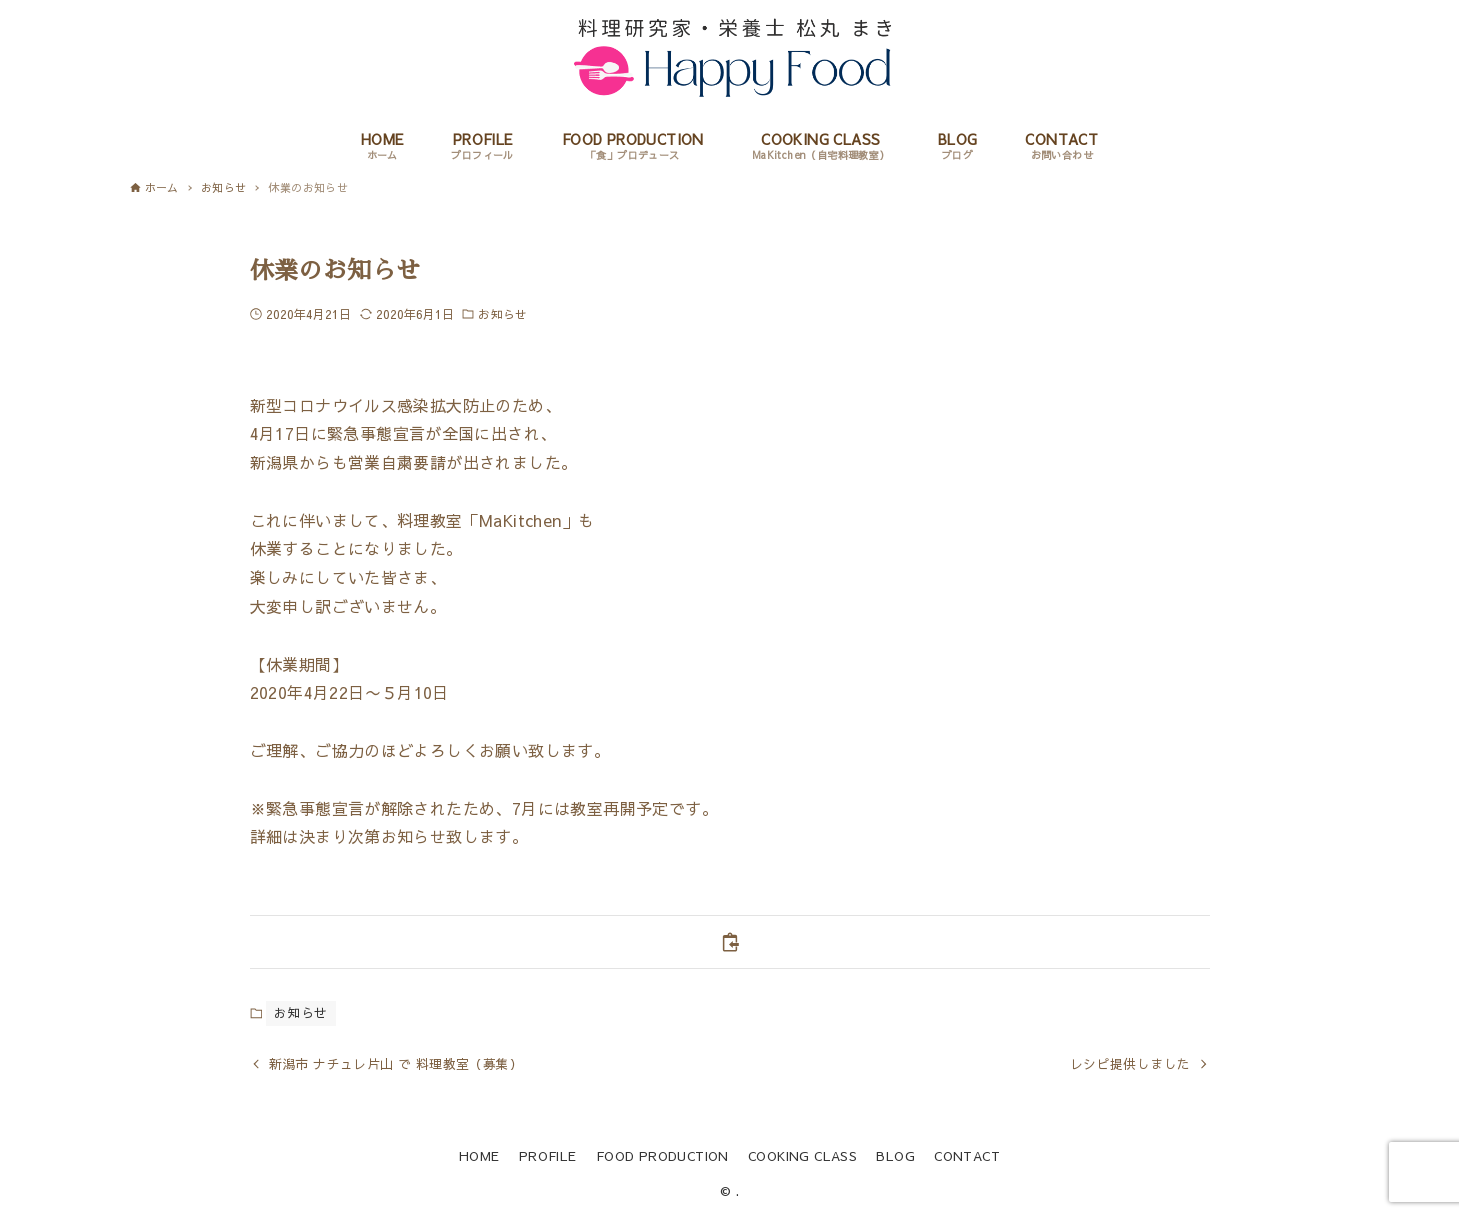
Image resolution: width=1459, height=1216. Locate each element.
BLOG (895, 1155)
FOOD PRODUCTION (662, 1155)
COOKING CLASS (802, 1155)
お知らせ (502, 314)
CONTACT (967, 1155)
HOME (479, 1155)
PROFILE (548, 1155)
